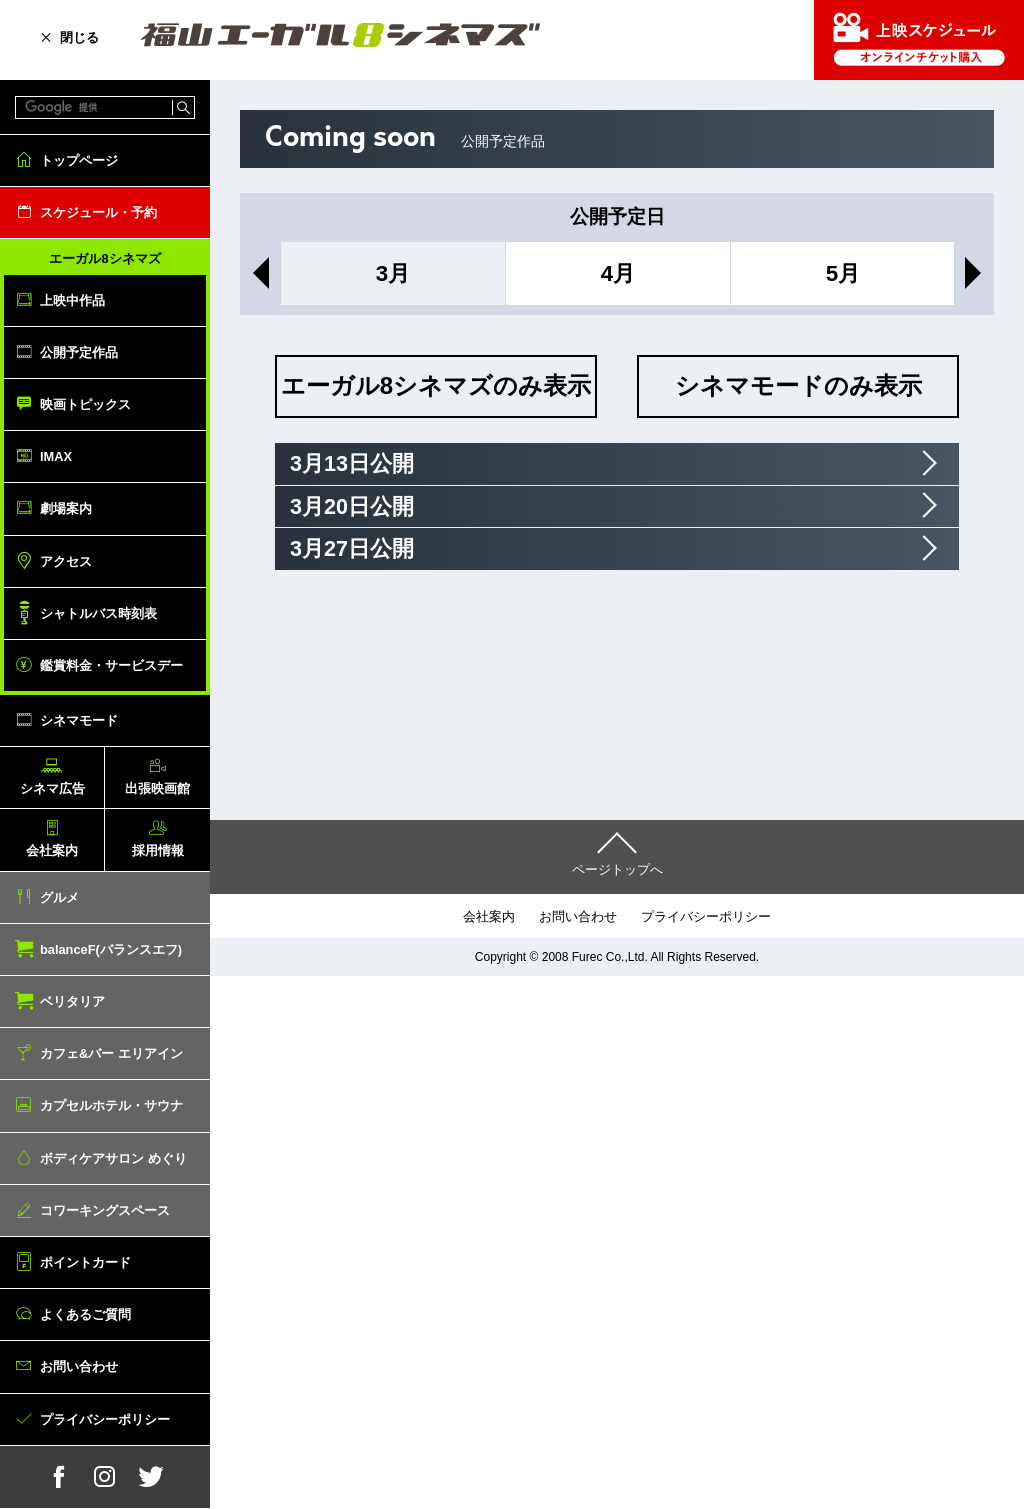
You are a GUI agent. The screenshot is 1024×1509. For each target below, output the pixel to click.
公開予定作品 (79, 352)
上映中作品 (72, 300)
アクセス (66, 561)
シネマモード (79, 720)
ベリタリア (72, 1001)
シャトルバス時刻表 (98, 613)
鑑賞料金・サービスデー (111, 665)
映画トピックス (85, 404)
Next (977, 273)
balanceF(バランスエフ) (111, 949)
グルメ (59, 897)
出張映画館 (157, 788)
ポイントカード (85, 1262)
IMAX (56, 456)
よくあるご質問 (85, 1314)
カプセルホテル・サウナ (111, 1105)
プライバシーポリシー (105, 1419)
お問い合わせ (79, 1366)
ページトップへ (617, 869)
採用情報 (158, 850)
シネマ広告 (52, 788)
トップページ (79, 160)
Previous (257, 273)
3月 (393, 273)
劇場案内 (66, 508)
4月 (618, 273)
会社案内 (52, 850)
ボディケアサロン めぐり (113, 1158)
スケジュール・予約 (98, 212)
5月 (843, 273)
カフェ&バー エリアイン (111, 1053)
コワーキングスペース (105, 1210)
